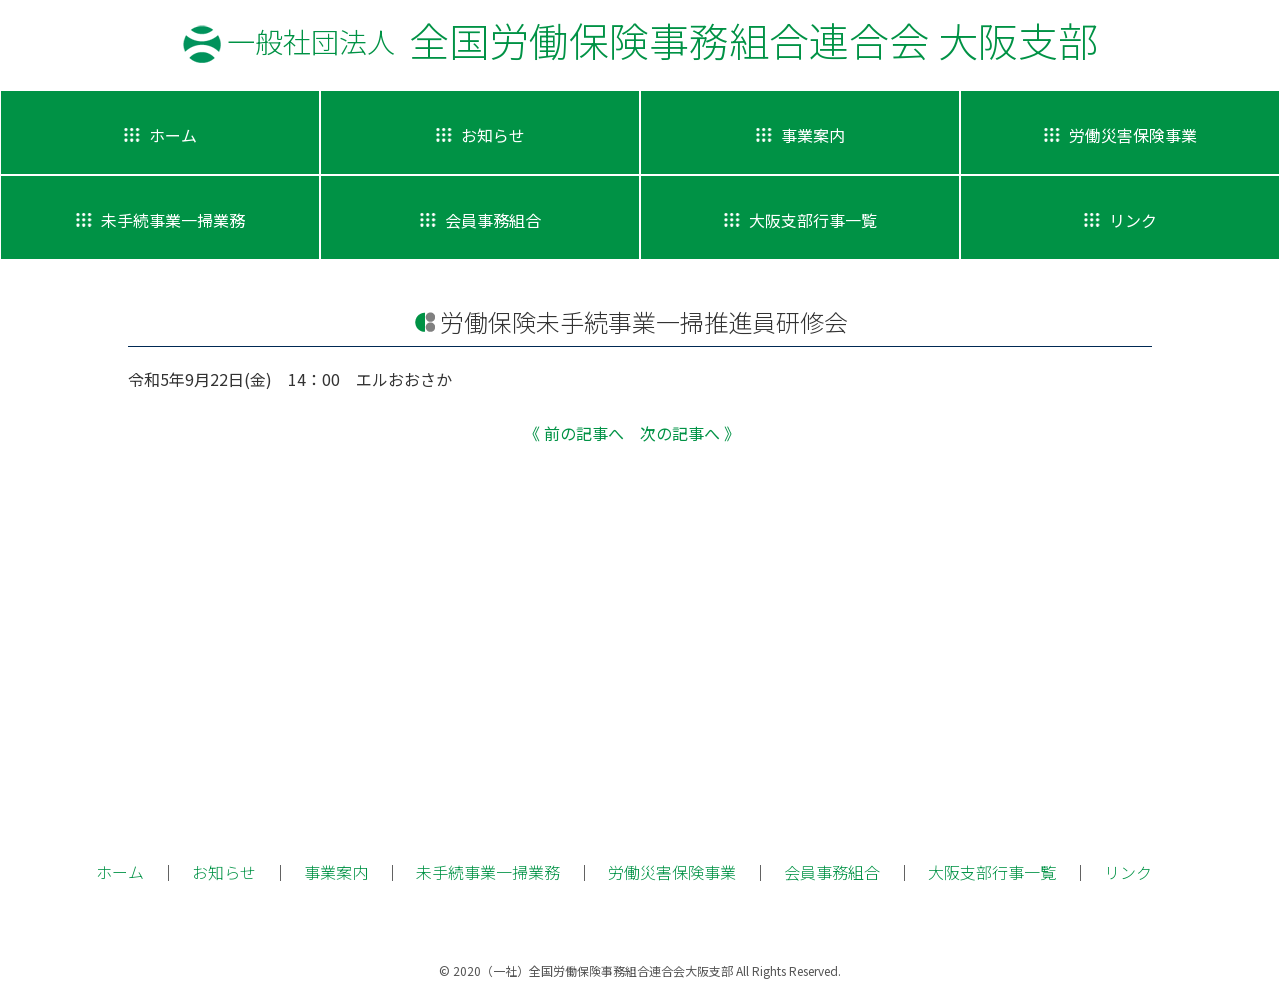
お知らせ (224, 872)
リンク (1128, 872)
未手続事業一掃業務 (488, 872)
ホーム (120, 872)
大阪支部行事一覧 (992, 872)
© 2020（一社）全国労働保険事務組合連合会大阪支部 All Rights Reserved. (640, 970)
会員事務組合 (832, 872)
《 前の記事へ (574, 433)
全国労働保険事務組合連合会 (662, 40)
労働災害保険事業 (672, 872)
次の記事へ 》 (690, 433)
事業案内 (336, 872)
